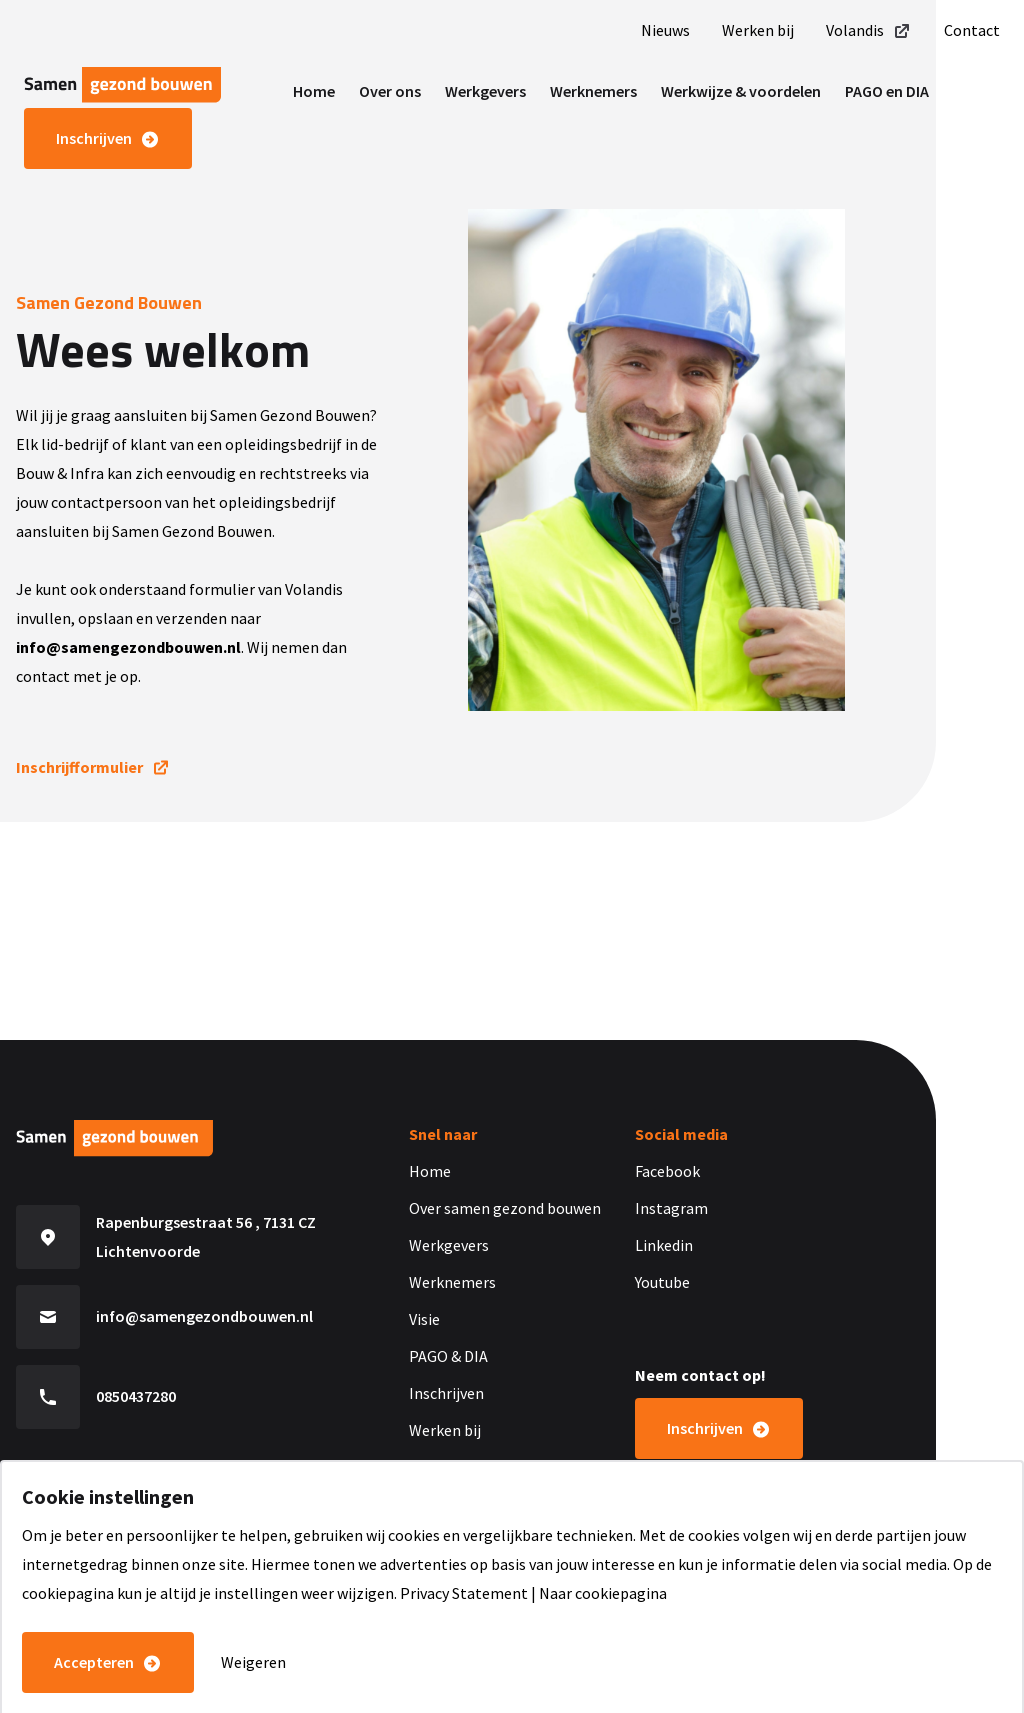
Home (314, 91)
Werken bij (758, 30)
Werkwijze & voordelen (741, 91)
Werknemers (593, 91)
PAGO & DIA (448, 1356)
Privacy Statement (464, 1593)
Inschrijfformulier (79, 767)
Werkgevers (485, 91)
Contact (972, 30)
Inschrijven (94, 138)
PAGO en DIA (887, 91)
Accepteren (94, 1662)
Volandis (869, 30)
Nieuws (665, 30)
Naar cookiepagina (603, 1593)
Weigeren (253, 1662)
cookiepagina (68, 1593)
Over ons (390, 91)
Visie (424, 1319)
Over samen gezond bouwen (505, 1208)
